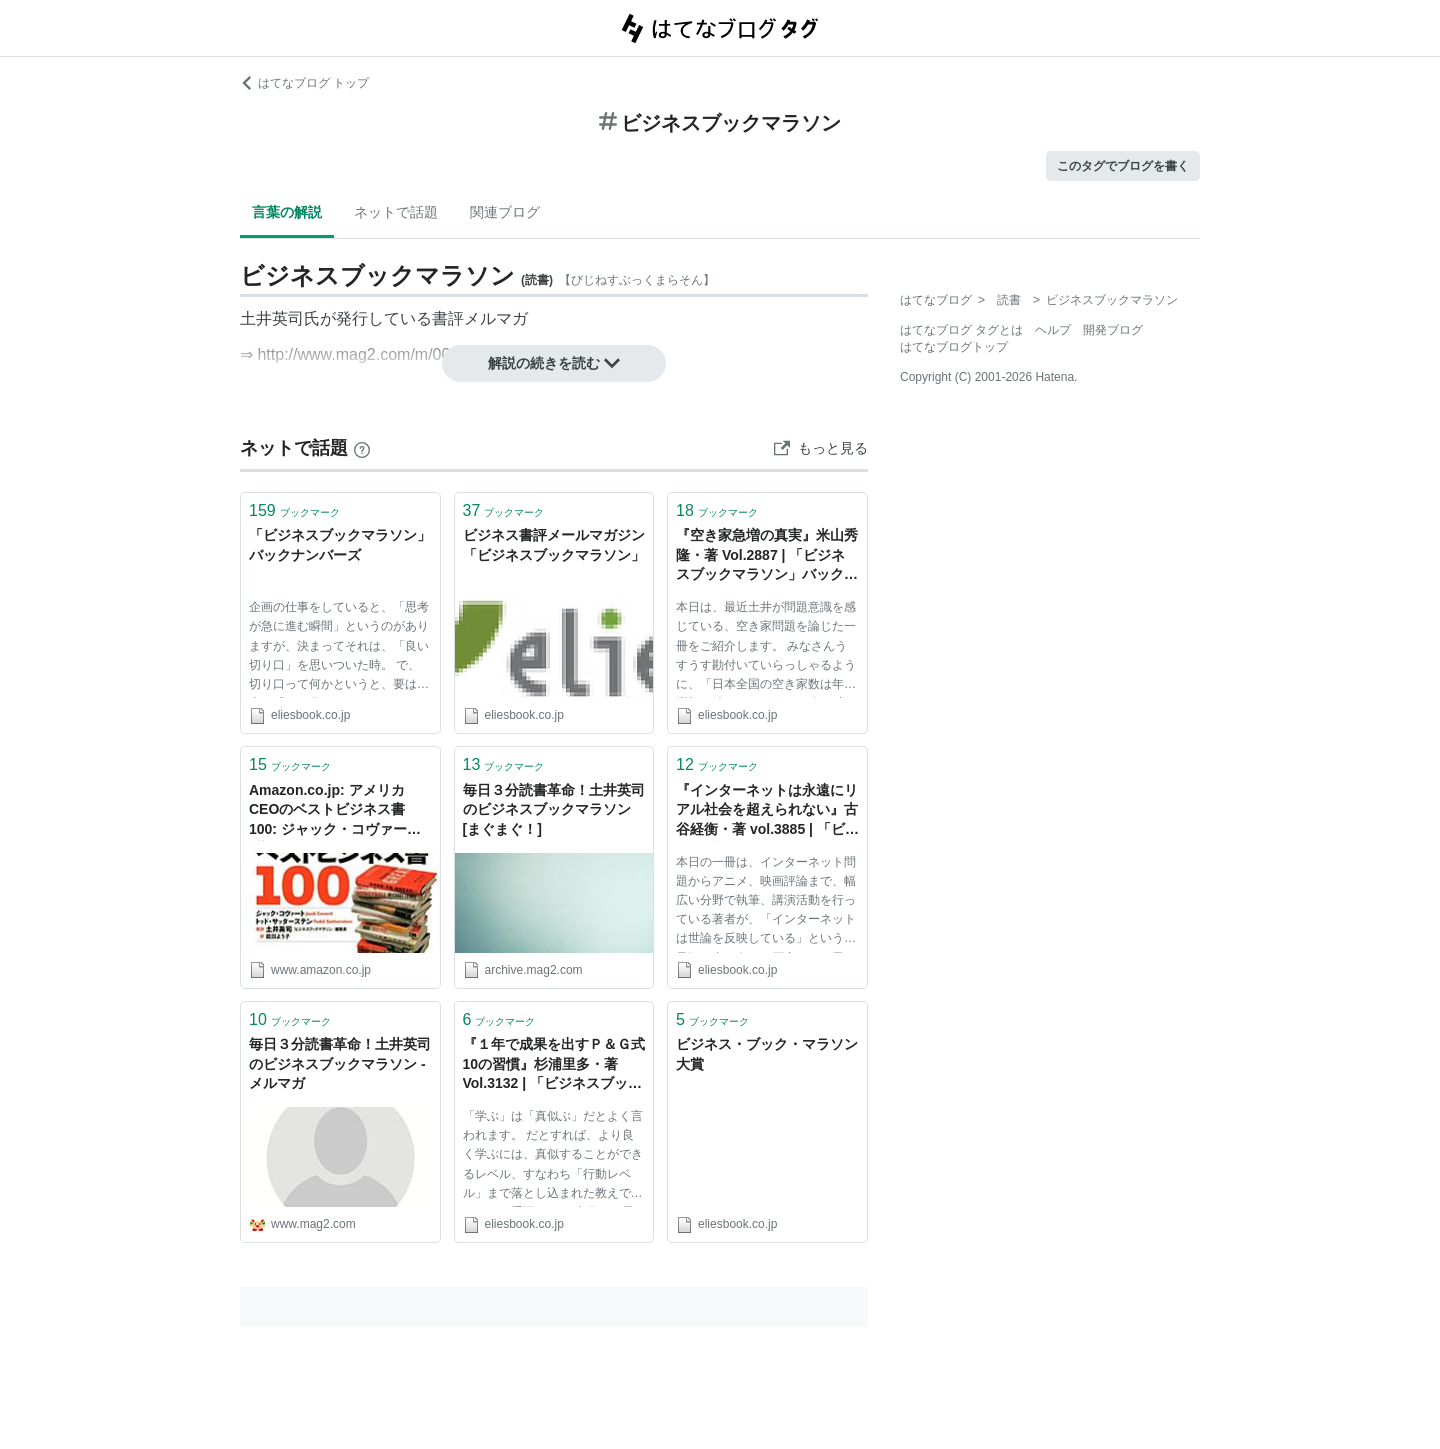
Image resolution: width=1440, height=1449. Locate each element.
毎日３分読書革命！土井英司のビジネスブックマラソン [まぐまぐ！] (554, 809)
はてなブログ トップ (304, 83)
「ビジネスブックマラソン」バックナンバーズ (340, 545)
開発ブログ (1113, 330)
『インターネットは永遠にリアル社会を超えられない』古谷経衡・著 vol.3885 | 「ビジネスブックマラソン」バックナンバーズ (767, 811)
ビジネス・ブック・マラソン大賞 (767, 1054)
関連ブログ (505, 212)
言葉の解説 (287, 212)
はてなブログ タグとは (961, 330)
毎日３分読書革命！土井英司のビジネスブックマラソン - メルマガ (340, 1063)
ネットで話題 (396, 212)
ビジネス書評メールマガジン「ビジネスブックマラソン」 (554, 545)
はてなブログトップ (954, 347)
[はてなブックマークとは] (362, 448)
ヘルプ (1053, 330)
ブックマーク (294, 510)
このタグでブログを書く (1123, 166)
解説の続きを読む (554, 363)
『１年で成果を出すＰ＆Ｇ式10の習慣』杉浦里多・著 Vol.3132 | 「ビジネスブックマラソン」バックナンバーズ (554, 1065)
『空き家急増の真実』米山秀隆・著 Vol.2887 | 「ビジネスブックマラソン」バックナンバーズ (767, 556)
